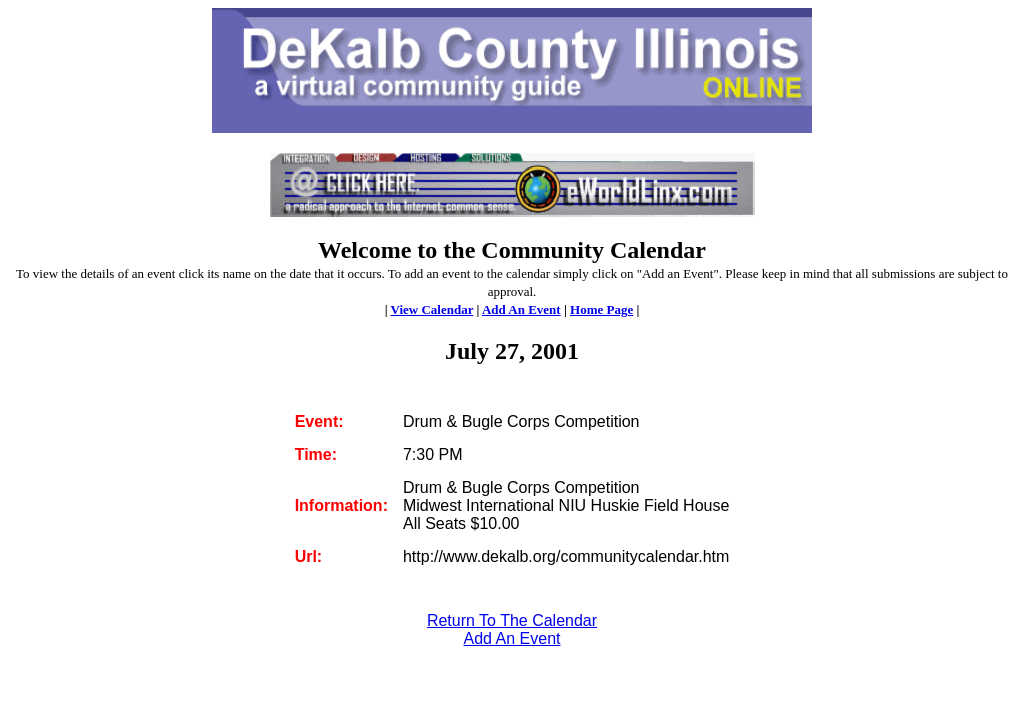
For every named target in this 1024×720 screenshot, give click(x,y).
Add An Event (521, 309)
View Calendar (432, 309)
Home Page (601, 309)
